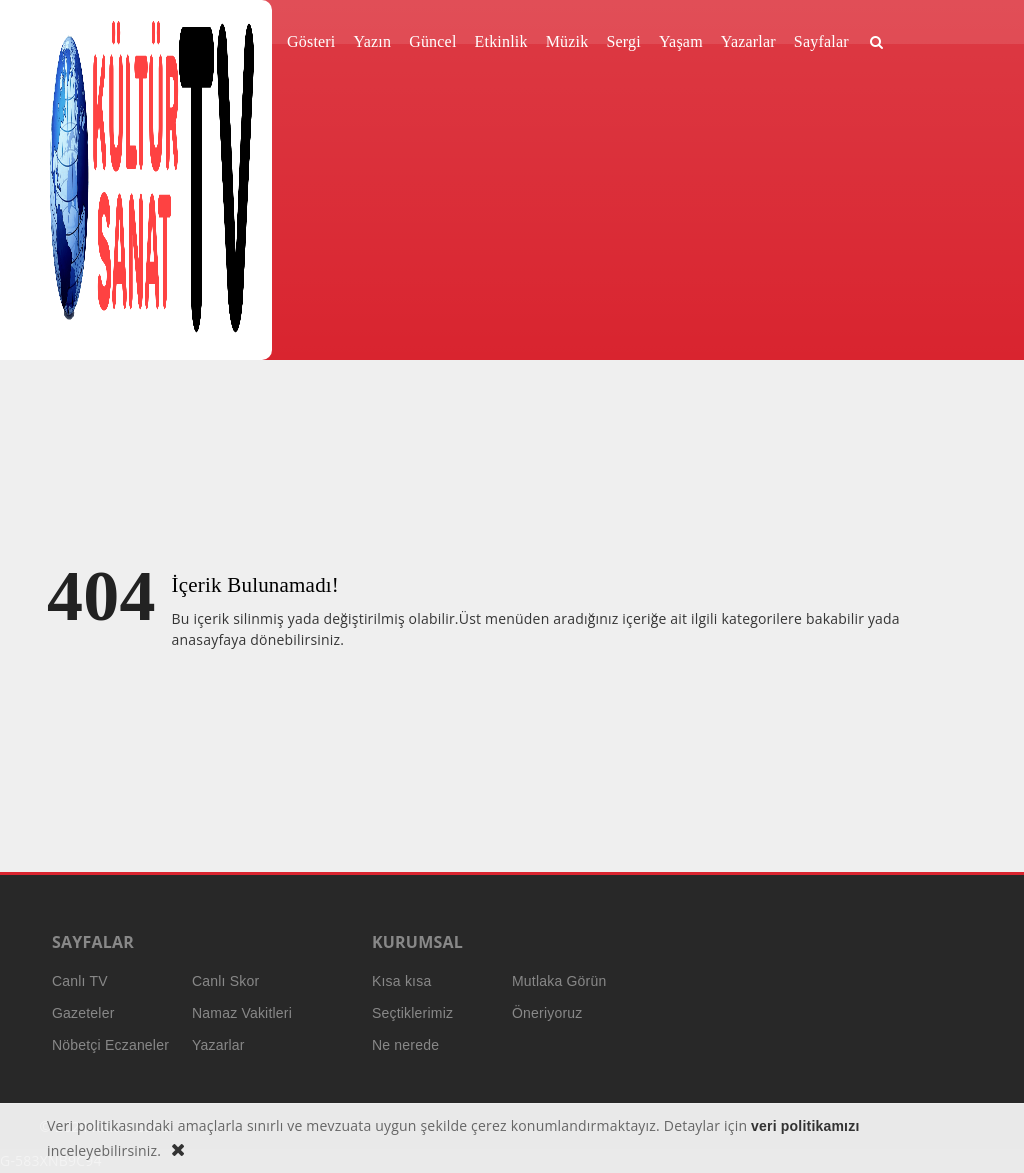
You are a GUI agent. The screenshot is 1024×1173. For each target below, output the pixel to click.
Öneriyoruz (547, 1013)
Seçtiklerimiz (412, 1013)
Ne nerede (405, 1045)
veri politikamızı (805, 1126)
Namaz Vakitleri (242, 1013)
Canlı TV (80, 981)
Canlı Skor (225, 981)
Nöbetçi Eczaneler (110, 1045)
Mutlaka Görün (559, 981)
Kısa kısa (401, 981)
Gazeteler (83, 1013)
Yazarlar (218, 1045)
